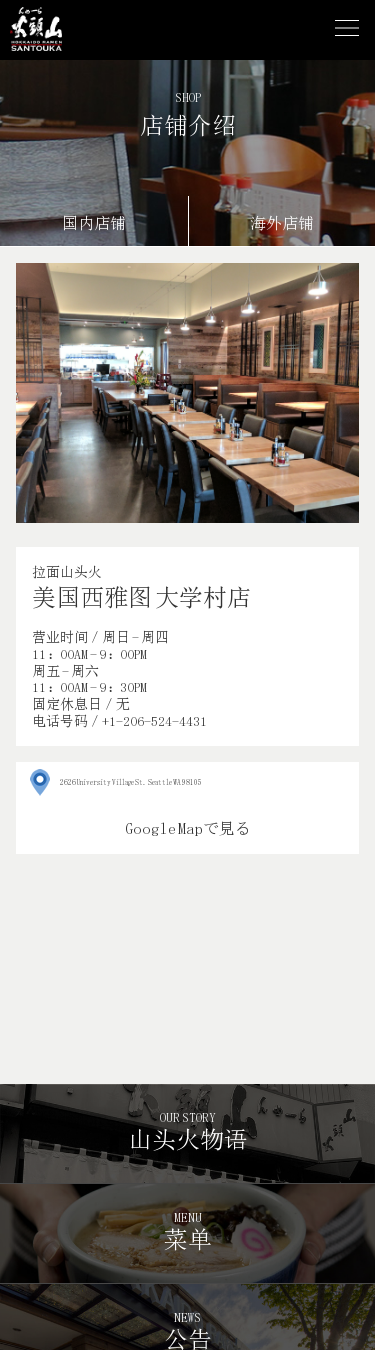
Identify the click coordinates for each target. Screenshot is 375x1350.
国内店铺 (94, 223)
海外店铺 (282, 223)
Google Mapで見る (188, 828)
